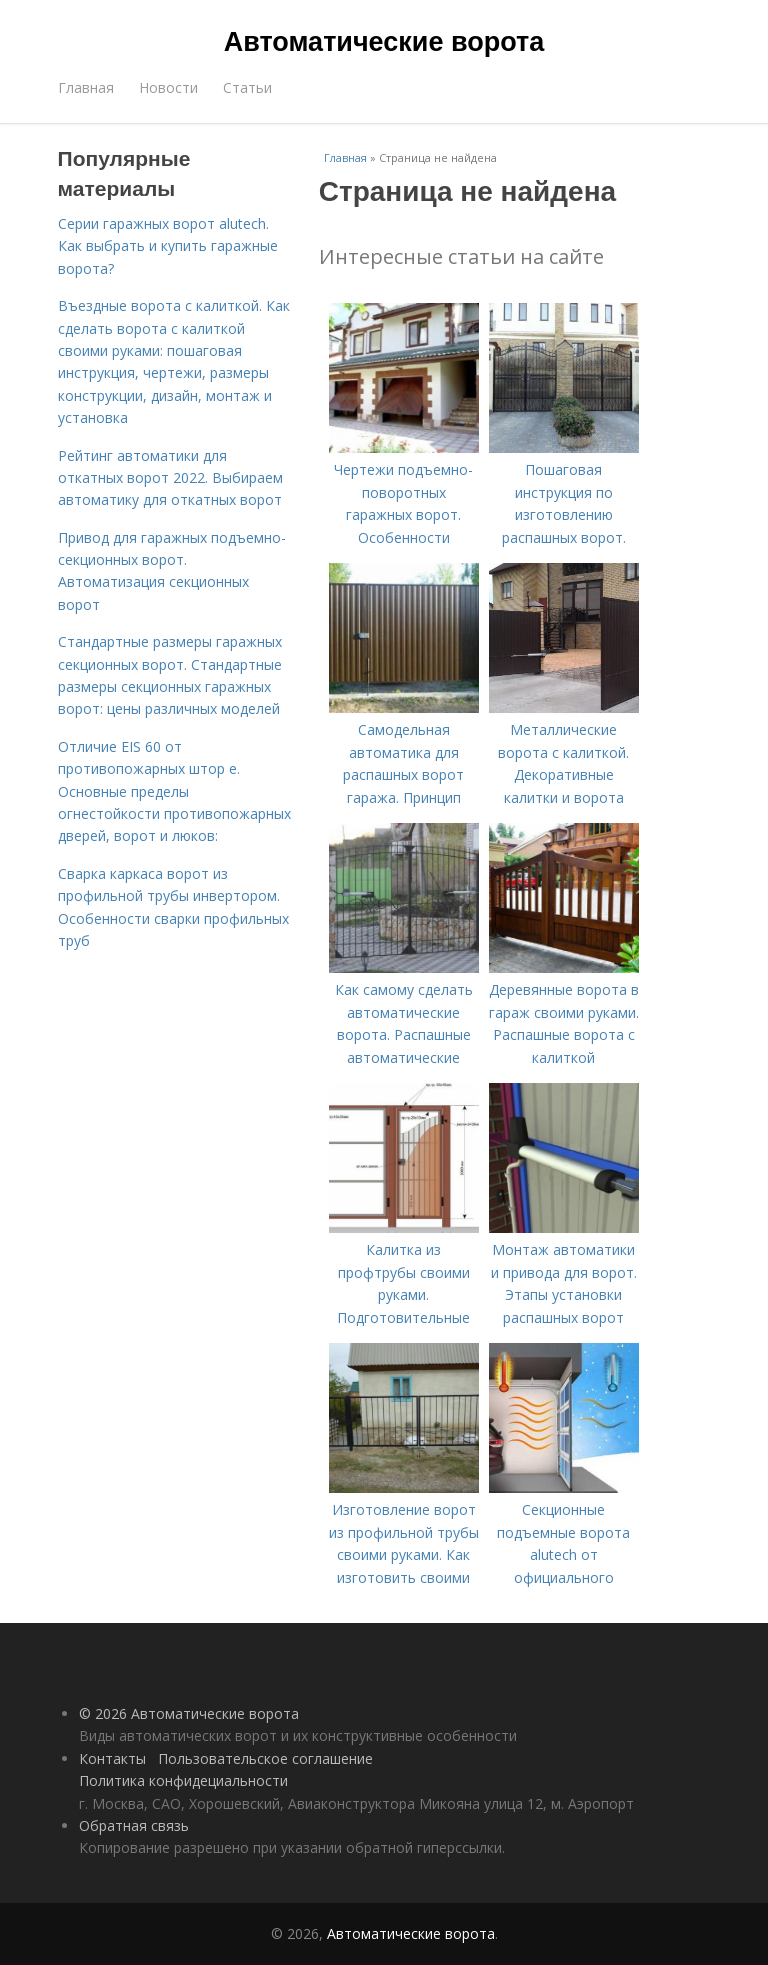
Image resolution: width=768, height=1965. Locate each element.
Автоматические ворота (384, 42)
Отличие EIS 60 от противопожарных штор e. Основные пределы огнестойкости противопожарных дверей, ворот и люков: (174, 791)
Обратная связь (134, 1825)
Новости (168, 87)
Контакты (112, 1758)
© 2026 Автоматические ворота (189, 1713)
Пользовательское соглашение (265, 1758)
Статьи (247, 87)
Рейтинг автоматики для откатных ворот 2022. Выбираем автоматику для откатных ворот (170, 478)
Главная (86, 87)
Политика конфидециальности (183, 1780)
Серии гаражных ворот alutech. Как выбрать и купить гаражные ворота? (168, 246)
